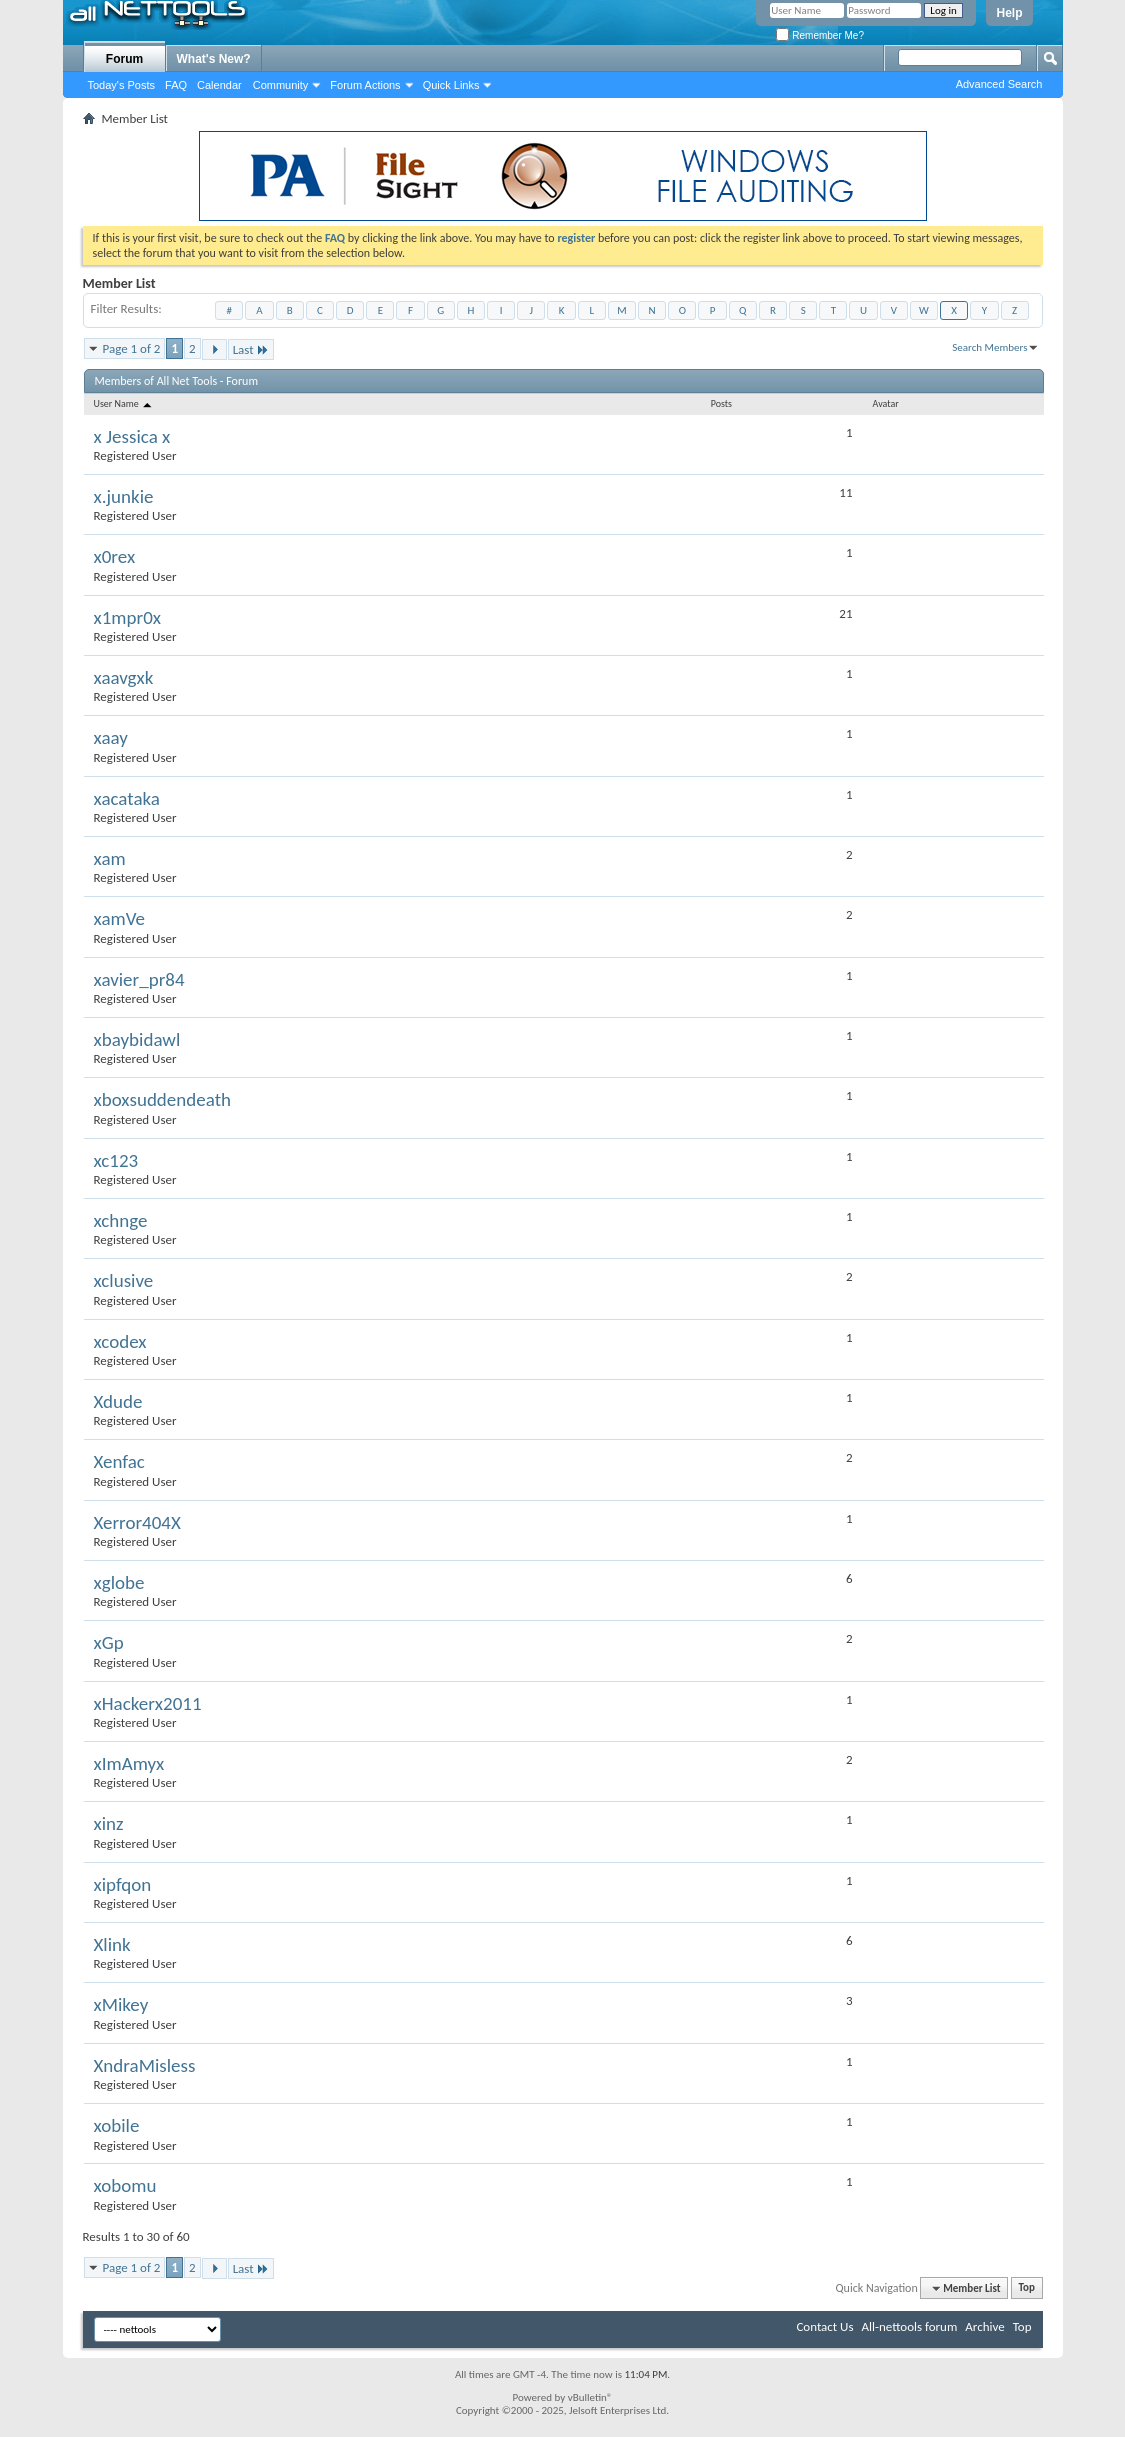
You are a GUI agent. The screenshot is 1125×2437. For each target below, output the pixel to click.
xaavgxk (124, 677)
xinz (109, 1823)
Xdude (118, 1401)
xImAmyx (129, 1763)
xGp (109, 1642)
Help (1009, 13)
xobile (117, 2125)
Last (251, 349)
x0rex (115, 556)
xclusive (124, 1280)
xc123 (116, 1160)
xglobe (119, 1582)
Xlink (112, 1944)
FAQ (176, 85)
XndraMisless (145, 2065)
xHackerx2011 (148, 1703)
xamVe (119, 918)
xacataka (127, 798)
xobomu (125, 2185)
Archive (984, 2326)
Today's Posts (122, 85)
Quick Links (451, 85)
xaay (111, 737)
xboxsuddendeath (163, 1099)
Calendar (219, 85)
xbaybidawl (137, 1039)
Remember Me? (819, 35)
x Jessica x (132, 436)
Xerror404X (137, 1522)
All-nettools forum (909, 2326)
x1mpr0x (128, 617)
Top (1027, 2288)
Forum (124, 59)
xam (110, 858)
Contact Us (824, 2326)
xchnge (121, 1220)
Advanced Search (999, 84)
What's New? (214, 59)
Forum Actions (365, 85)
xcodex (120, 1341)
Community (281, 85)
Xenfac (119, 1461)
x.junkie (124, 496)
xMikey (121, 2004)
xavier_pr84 (139, 979)
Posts (721, 403)
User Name (124, 403)
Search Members (989, 347)
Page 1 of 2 (132, 348)
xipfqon (123, 1884)
